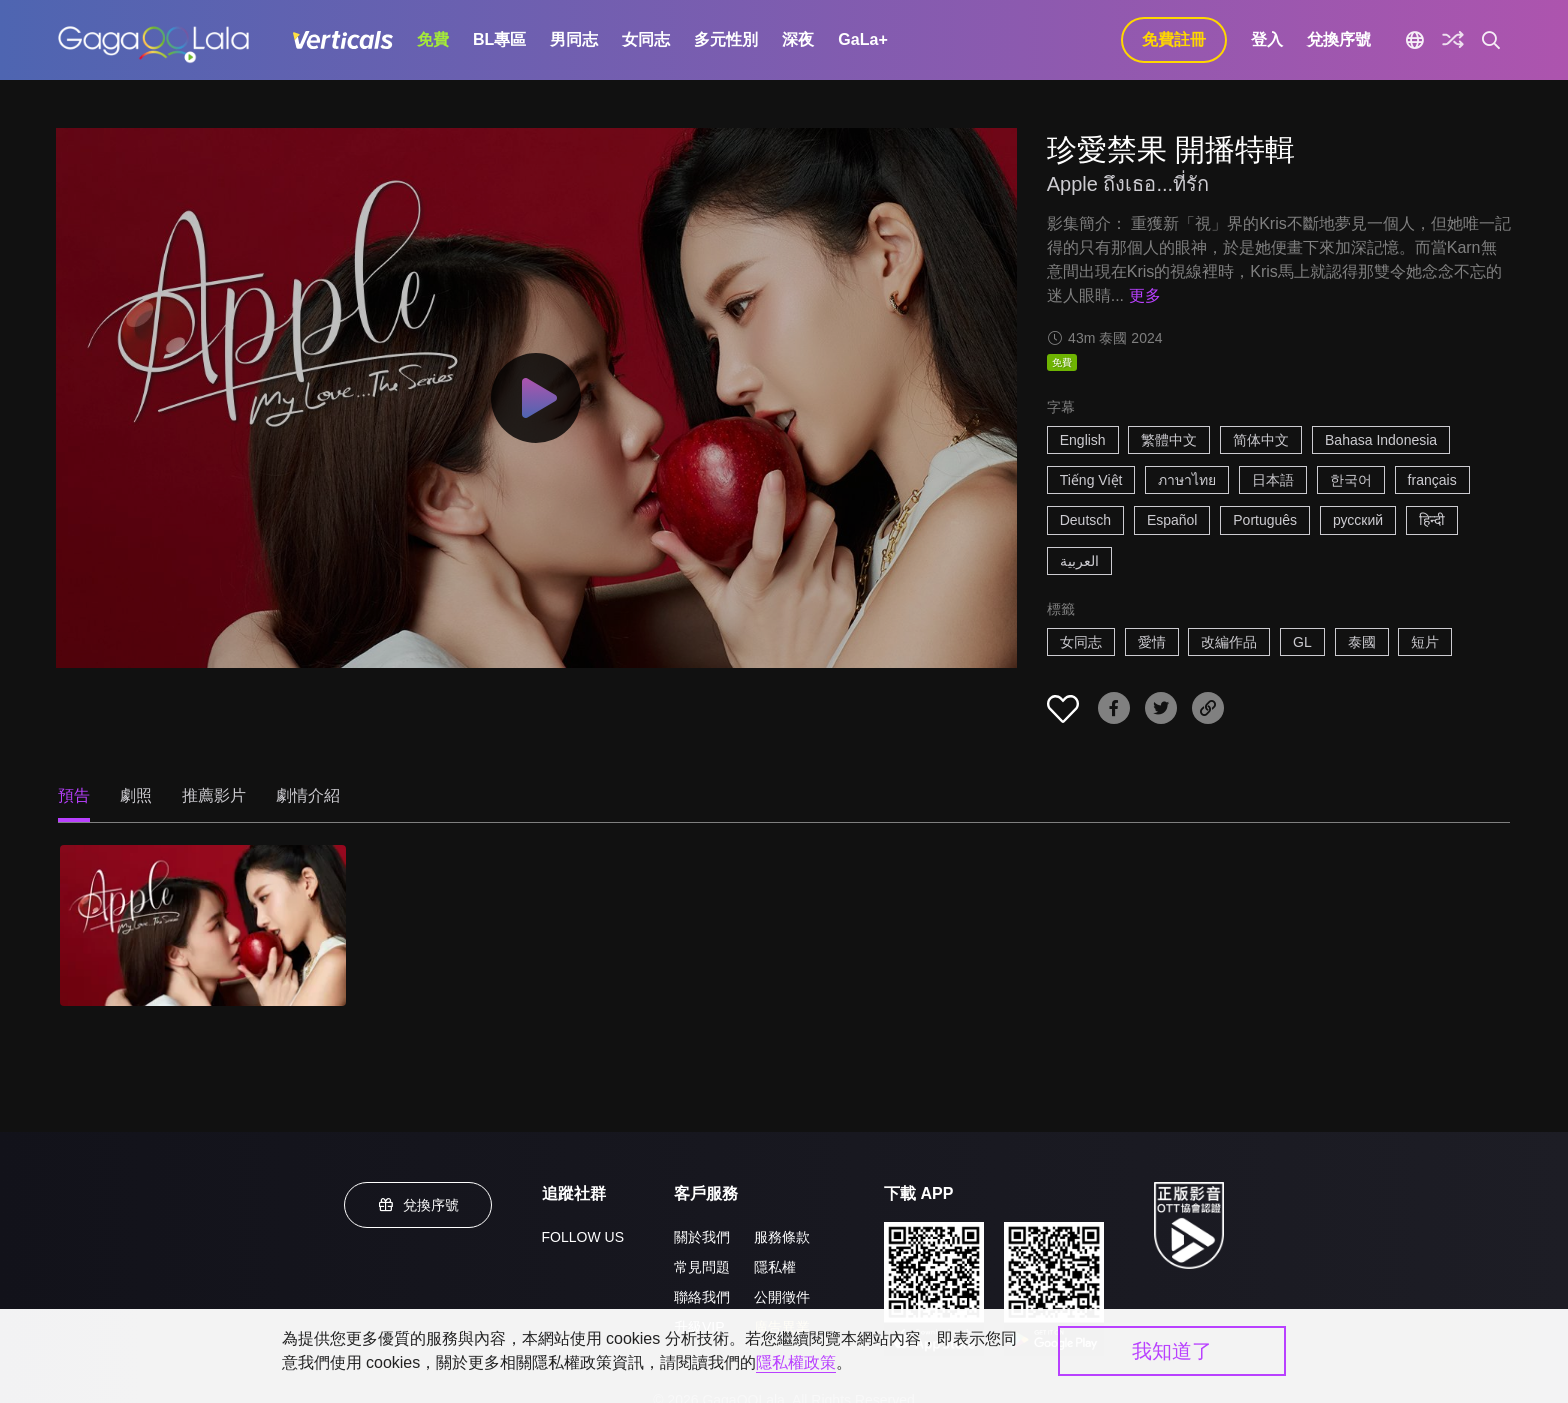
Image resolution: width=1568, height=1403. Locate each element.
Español (1172, 520)
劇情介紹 (308, 795)
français (1432, 480)
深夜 (798, 39)
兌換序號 (1339, 39)
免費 (433, 39)
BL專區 (499, 39)
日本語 (1273, 480)
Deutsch (1085, 520)
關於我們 (702, 1237)
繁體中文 (1169, 440)
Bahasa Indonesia (1381, 440)
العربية (1079, 561)
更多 (1145, 295)
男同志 (574, 39)
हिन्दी (1432, 520)
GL (1302, 642)
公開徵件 (782, 1297)
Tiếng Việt (1091, 480)
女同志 (646, 39)
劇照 (136, 795)
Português (1265, 520)
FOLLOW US (583, 1237)
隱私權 (775, 1267)
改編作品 (1229, 642)
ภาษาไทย (1187, 480)
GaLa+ (862, 39)
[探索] (1453, 40)
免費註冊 (1174, 39)
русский (1358, 520)
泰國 (1362, 642)
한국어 (1351, 480)
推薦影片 (214, 795)
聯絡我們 (702, 1297)
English (1083, 440)
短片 (1425, 642)
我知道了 (1172, 1351)
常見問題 (702, 1267)
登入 (1267, 39)
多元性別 (726, 39)
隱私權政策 (796, 1362)
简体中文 (1261, 440)
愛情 (1152, 642)
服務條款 (782, 1237)
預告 (74, 795)
